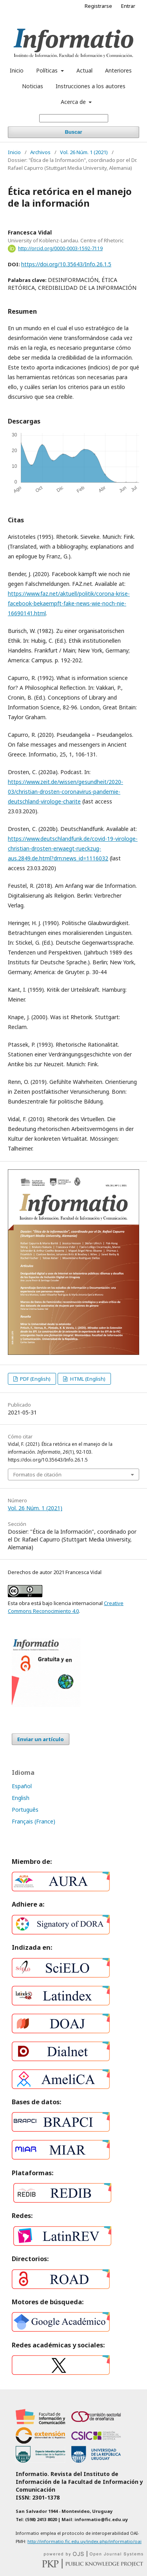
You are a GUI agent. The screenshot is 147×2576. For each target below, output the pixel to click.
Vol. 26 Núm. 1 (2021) (84, 152)
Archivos (40, 152)
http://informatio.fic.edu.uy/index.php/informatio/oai (84, 2541)
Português (25, 1809)
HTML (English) (87, 1378)
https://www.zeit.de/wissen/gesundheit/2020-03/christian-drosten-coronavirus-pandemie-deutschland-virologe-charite (65, 791)
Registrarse (98, 5)
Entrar (128, 5)
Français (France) (33, 1821)
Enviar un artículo (40, 1739)
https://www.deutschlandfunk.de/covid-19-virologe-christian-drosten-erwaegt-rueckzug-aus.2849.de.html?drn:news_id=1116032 (73, 848)
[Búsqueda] (73, 118)
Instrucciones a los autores (90, 86)
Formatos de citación (37, 1474)
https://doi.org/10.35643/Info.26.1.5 (66, 264)
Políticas (47, 70)
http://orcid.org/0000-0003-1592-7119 (60, 248)
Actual (84, 70)
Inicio (17, 70)
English (20, 1798)
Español (22, 1786)
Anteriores (118, 70)
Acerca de (74, 101)
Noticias (32, 86)
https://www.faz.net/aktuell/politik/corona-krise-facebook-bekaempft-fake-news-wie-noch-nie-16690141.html (69, 603)
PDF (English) (35, 1378)
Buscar (73, 132)
